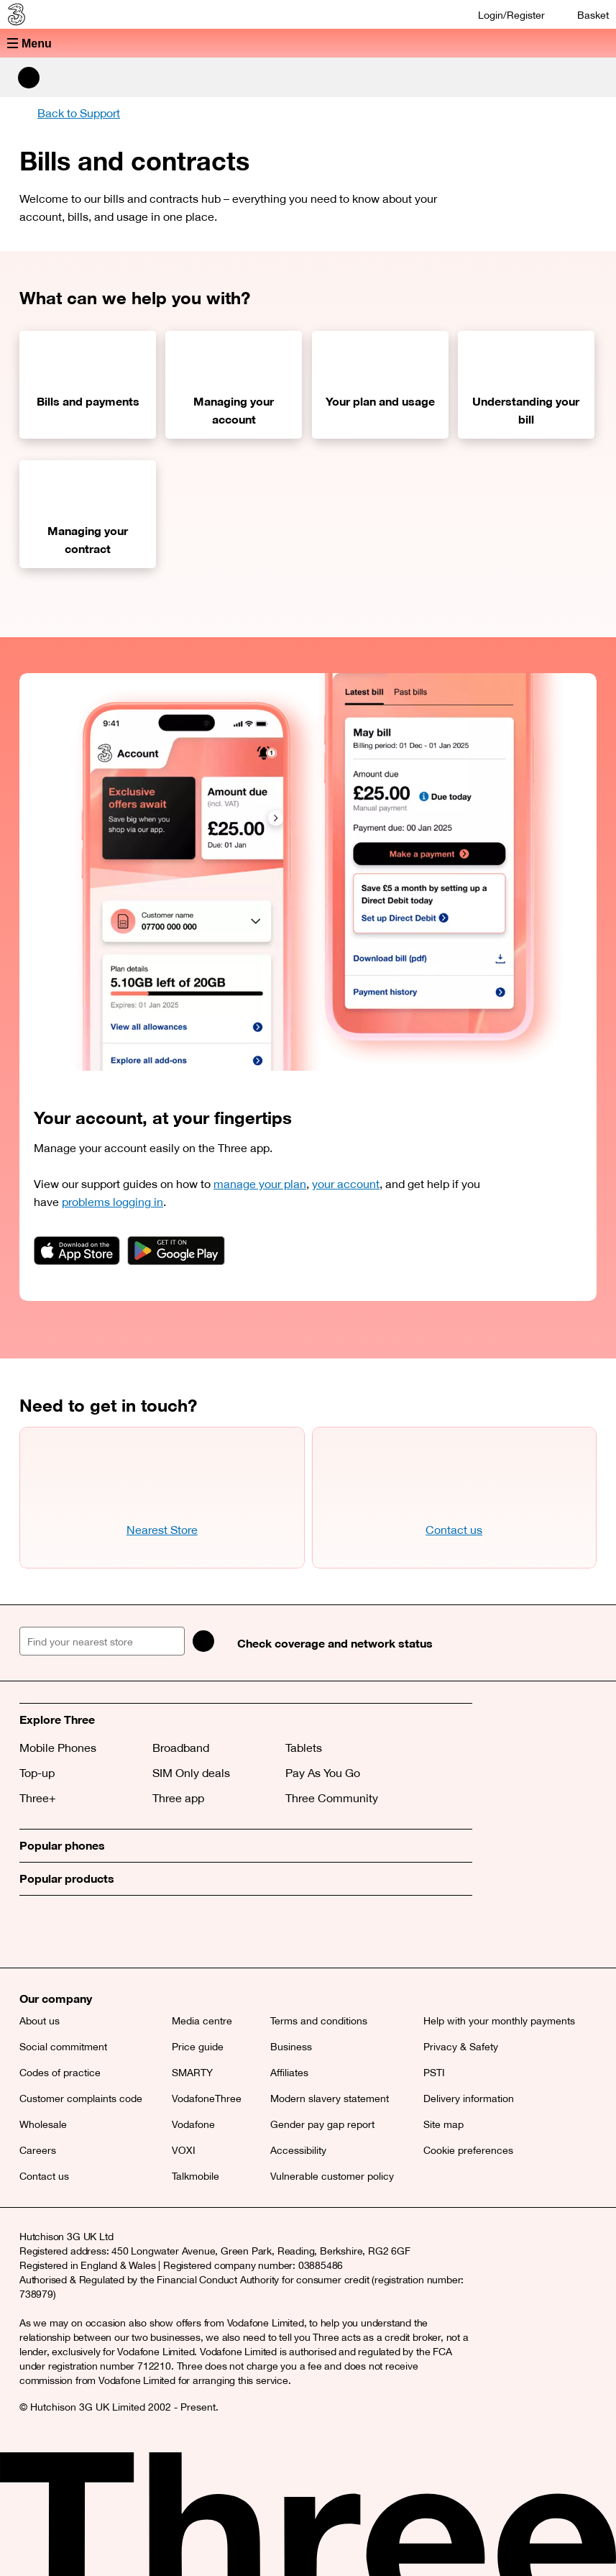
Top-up (37, 1772)
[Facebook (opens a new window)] (66, 1931)
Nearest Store (162, 1529)
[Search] (204, 1641)
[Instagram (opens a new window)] (98, 1931)
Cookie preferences (468, 2150)
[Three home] (15, 14)
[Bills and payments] (87, 385)
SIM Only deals (191, 1772)
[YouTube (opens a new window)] (130, 1931)
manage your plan (259, 1183)
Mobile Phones (57, 1747)
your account (346, 1183)
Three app (178, 1797)
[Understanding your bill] (526, 385)
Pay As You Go (322, 1772)
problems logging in (112, 1201)
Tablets (303, 1747)
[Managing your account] (233, 385)
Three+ (37, 1797)
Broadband (180, 1747)
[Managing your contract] (87, 514)
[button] (308, 43)
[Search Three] (28, 77)
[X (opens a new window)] (33, 1931)
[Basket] (584, 15)
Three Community (331, 1797)
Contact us (454, 1529)
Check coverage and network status (335, 1643)
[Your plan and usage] (380, 385)
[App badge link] (77, 1250)
